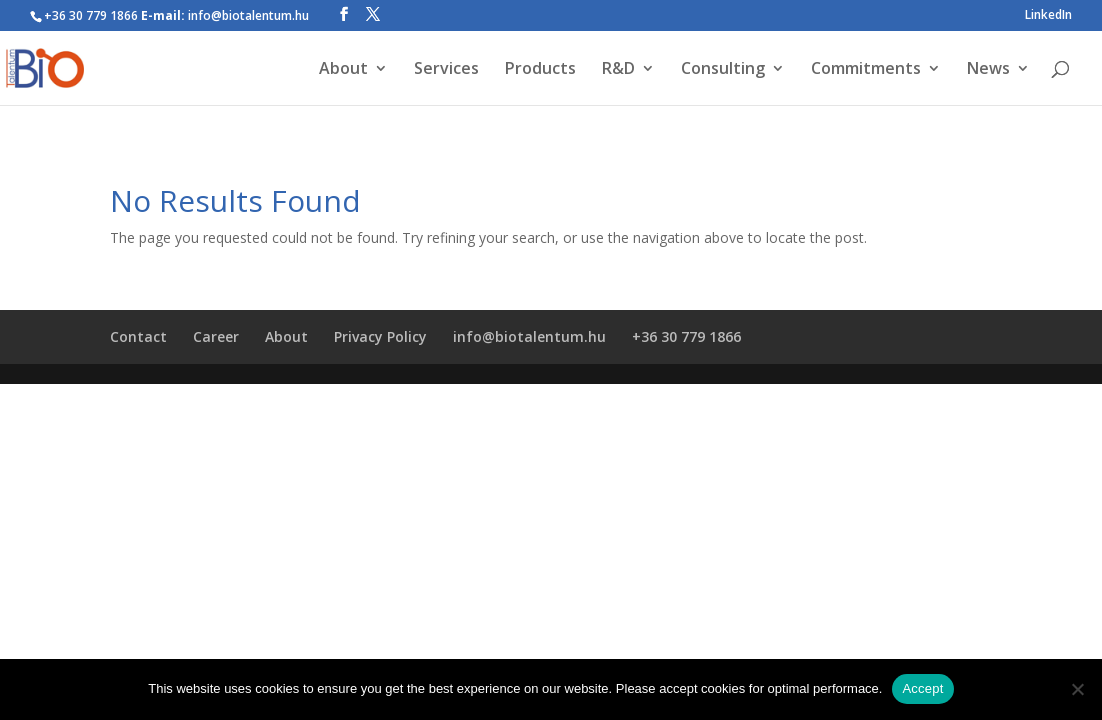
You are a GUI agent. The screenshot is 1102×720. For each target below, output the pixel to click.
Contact (138, 336)
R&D (618, 70)
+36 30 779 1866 (686, 336)
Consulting (723, 70)
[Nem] (1077, 689)
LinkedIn (1048, 16)
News (988, 70)
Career (216, 336)
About (343, 70)
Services (446, 70)
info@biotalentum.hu (529, 336)
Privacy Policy (380, 336)
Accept (922, 688)
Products (540, 70)
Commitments (866, 70)
